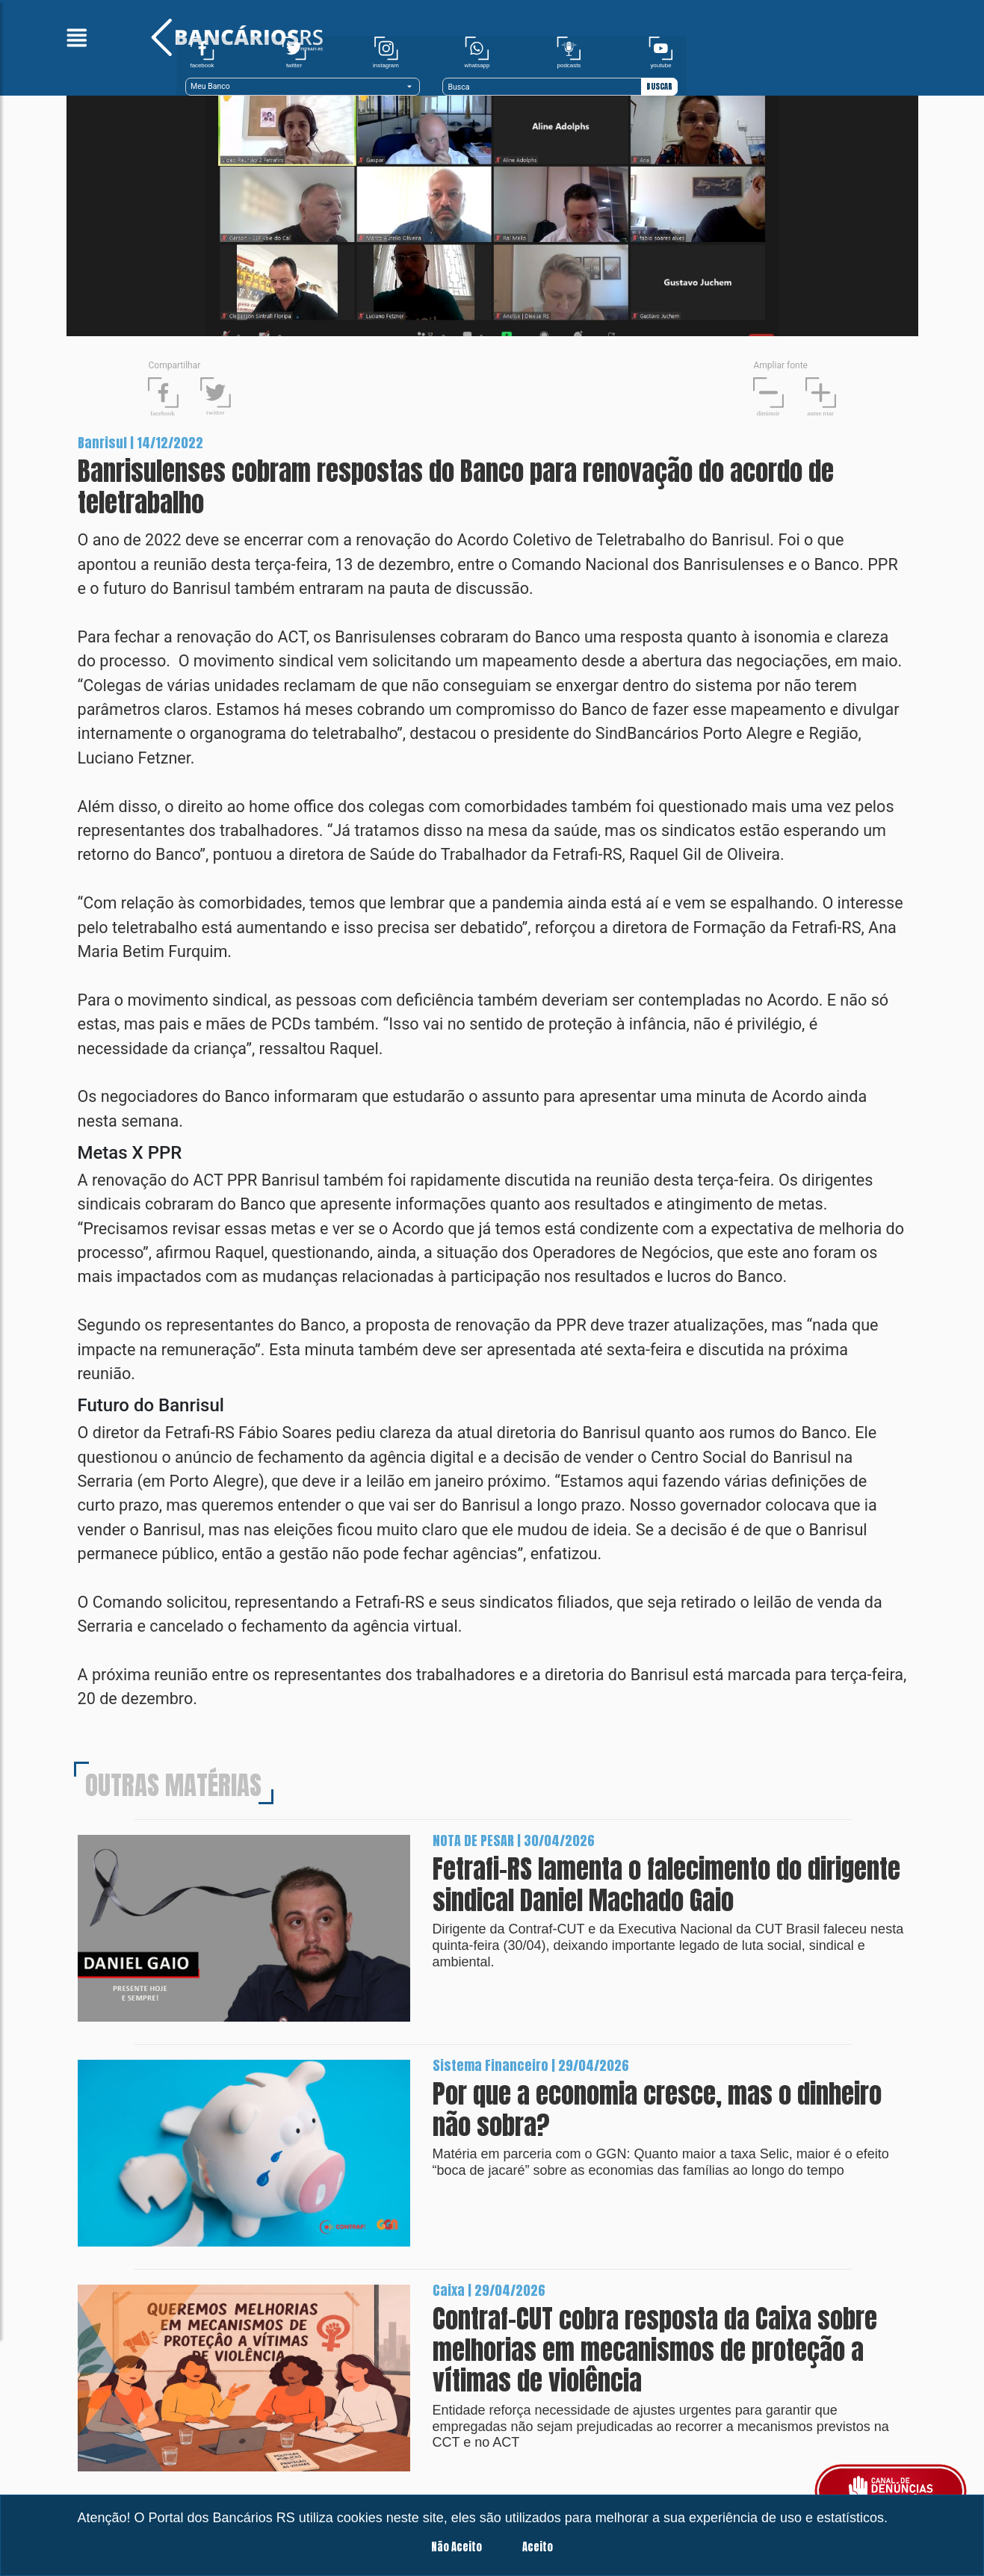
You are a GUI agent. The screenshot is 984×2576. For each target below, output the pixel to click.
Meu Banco (528, 58)
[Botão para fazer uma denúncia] (890, 2490)
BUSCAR (900, 58)
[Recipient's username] (802, 58)
